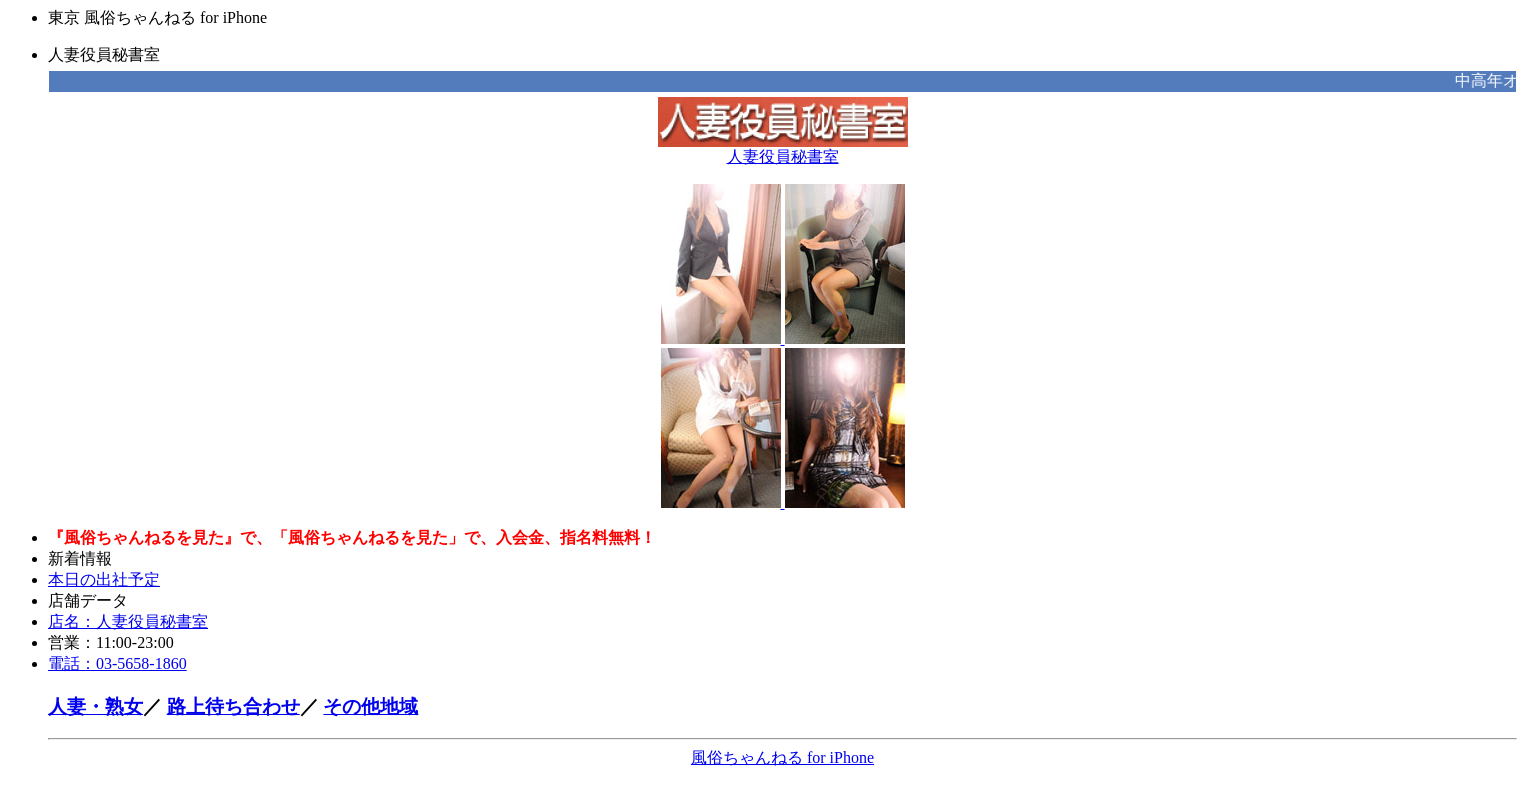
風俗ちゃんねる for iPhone (782, 757)
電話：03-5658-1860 (117, 663)
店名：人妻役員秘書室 (128, 621)
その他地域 (370, 706)
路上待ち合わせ (233, 706)
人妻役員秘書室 (783, 149)
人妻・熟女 (95, 706)
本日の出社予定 (104, 579)
